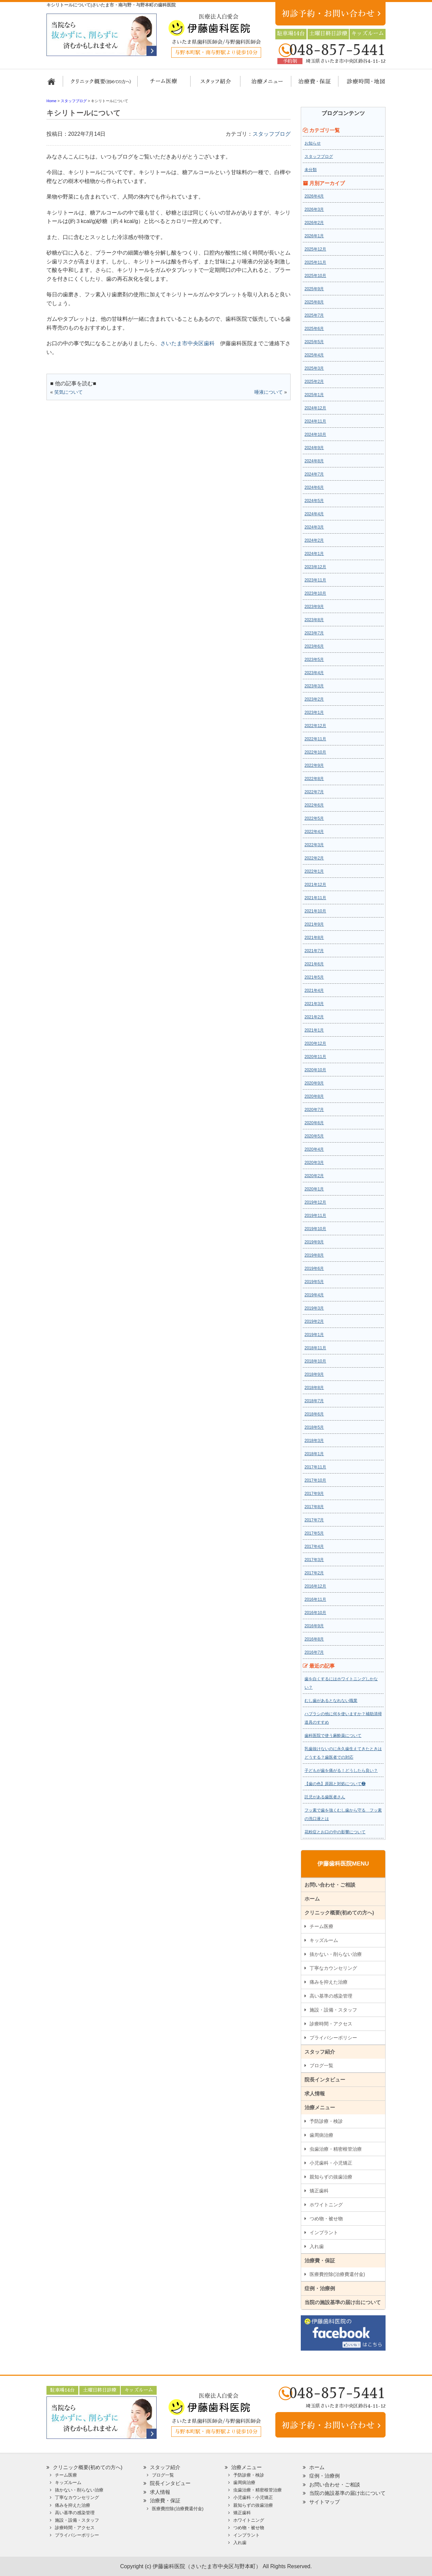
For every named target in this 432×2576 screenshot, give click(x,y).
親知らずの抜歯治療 (331, 2177)
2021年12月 (315, 884)
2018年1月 (314, 1453)
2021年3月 (314, 1003)
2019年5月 (314, 1281)
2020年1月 (314, 1189)
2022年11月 (315, 739)
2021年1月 (314, 1030)
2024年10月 (315, 434)
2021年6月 (314, 964)
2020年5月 (314, 1136)
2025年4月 (314, 355)
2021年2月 (314, 1017)
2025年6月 (314, 328)
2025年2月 (314, 381)
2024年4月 (314, 514)
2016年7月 (314, 1652)
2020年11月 (315, 1056)
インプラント (324, 2232)
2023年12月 (315, 566)
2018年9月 (314, 1374)
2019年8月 (314, 1255)
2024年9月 (314, 447)
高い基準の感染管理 (331, 1996)
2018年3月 (314, 1440)
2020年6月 (314, 1122)
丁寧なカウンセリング (333, 1968)
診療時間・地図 (361, 84)
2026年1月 (314, 236)
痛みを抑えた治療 (329, 1982)
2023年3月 (314, 686)
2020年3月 (314, 1162)
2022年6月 (314, 805)
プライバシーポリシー (333, 2037)
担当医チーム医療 (165, 84)
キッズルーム (324, 1940)
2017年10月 (315, 1480)
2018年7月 (314, 1400)
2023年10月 (315, 593)
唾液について (268, 392)
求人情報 (315, 2093)
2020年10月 (315, 1070)
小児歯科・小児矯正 (331, 2163)
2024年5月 (314, 500)
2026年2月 (314, 222)
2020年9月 (314, 1083)
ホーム (54, 84)
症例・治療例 (320, 2288)
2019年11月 (315, 1215)
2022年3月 (314, 844)
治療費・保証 (311, 84)
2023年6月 (314, 646)
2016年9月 (314, 1626)
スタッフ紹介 (213, 84)
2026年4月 (314, 196)
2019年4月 (314, 1295)
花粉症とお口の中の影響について (335, 1832)
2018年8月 (314, 1387)
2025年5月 (314, 341)
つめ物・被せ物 (326, 2218)
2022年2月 (314, 858)
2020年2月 (314, 1175)
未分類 (311, 169)
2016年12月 (315, 1586)
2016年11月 (315, 1599)
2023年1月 (314, 712)
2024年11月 (315, 421)
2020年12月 (315, 1043)
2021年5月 (314, 977)
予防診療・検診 (326, 2121)
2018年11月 (315, 1348)
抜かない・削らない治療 (336, 1954)
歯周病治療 (321, 2135)
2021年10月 (315, 911)
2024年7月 (314, 474)
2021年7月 (314, 950)
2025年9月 (314, 288)
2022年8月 (314, 778)
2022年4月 (314, 831)
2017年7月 (314, 1520)
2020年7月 (314, 1109)
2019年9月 (314, 1242)
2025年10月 (315, 275)
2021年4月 (314, 990)
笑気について (68, 392)
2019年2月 (314, 1321)
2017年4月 (314, 1546)
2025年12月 (315, 249)
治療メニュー (261, 84)
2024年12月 (315, 408)
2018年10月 (315, 1361)
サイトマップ (324, 2502)
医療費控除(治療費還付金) (337, 2274)
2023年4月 (314, 672)
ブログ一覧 (321, 2065)
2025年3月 (314, 368)
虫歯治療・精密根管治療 (336, 2149)
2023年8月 (314, 619)
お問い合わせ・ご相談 (330, 1885)
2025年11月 (315, 262)
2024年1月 (314, 553)
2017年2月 (314, 1573)
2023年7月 (314, 633)
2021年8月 (314, 937)
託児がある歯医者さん (325, 1797)
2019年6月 (314, 1268)
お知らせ (313, 143)
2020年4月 (314, 1149)
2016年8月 (314, 1639)
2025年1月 (314, 394)
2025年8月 (314, 302)
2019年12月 (315, 1202)
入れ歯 (317, 2246)
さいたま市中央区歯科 (187, 343)
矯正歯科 (319, 2190)
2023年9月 (314, 606)
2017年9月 (314, 1493)
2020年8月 (314, 1096)
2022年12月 (315, 725)
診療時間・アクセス (331, 2023)
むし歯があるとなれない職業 (331, 1700)
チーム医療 (321, 1926)
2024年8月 (314, 461)
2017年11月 (315, 1467)
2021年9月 (314, 924)
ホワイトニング (326, 2204)
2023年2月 (314, 699)
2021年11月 (315, 897)
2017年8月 (314, 1506)
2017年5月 (314, 1533)
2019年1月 (314, 1334)
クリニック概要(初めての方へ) (101, 84)
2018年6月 (314, 1414)
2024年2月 (314, 540)
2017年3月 (314, 1559)
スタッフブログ (272, 134)
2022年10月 (315, 752)
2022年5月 (314, 818)
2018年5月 (314, 1427)
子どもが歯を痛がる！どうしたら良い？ (341, 1770)
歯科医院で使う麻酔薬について (333, 1735)
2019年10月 (315, 1228)
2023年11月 (315, 580)
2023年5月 (314, 659)
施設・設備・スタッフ (333, 2010)
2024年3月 (314, 527)
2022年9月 (314, 765)
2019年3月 (314, 1308)
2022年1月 (314, 871)
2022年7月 (314, 792)
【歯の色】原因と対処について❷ (335, 1783)
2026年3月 (314, 209)
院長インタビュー (325, 2079)
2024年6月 (314, 487)
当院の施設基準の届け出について (343, 2302)
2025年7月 (314, 315)
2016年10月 (315, 1612)
